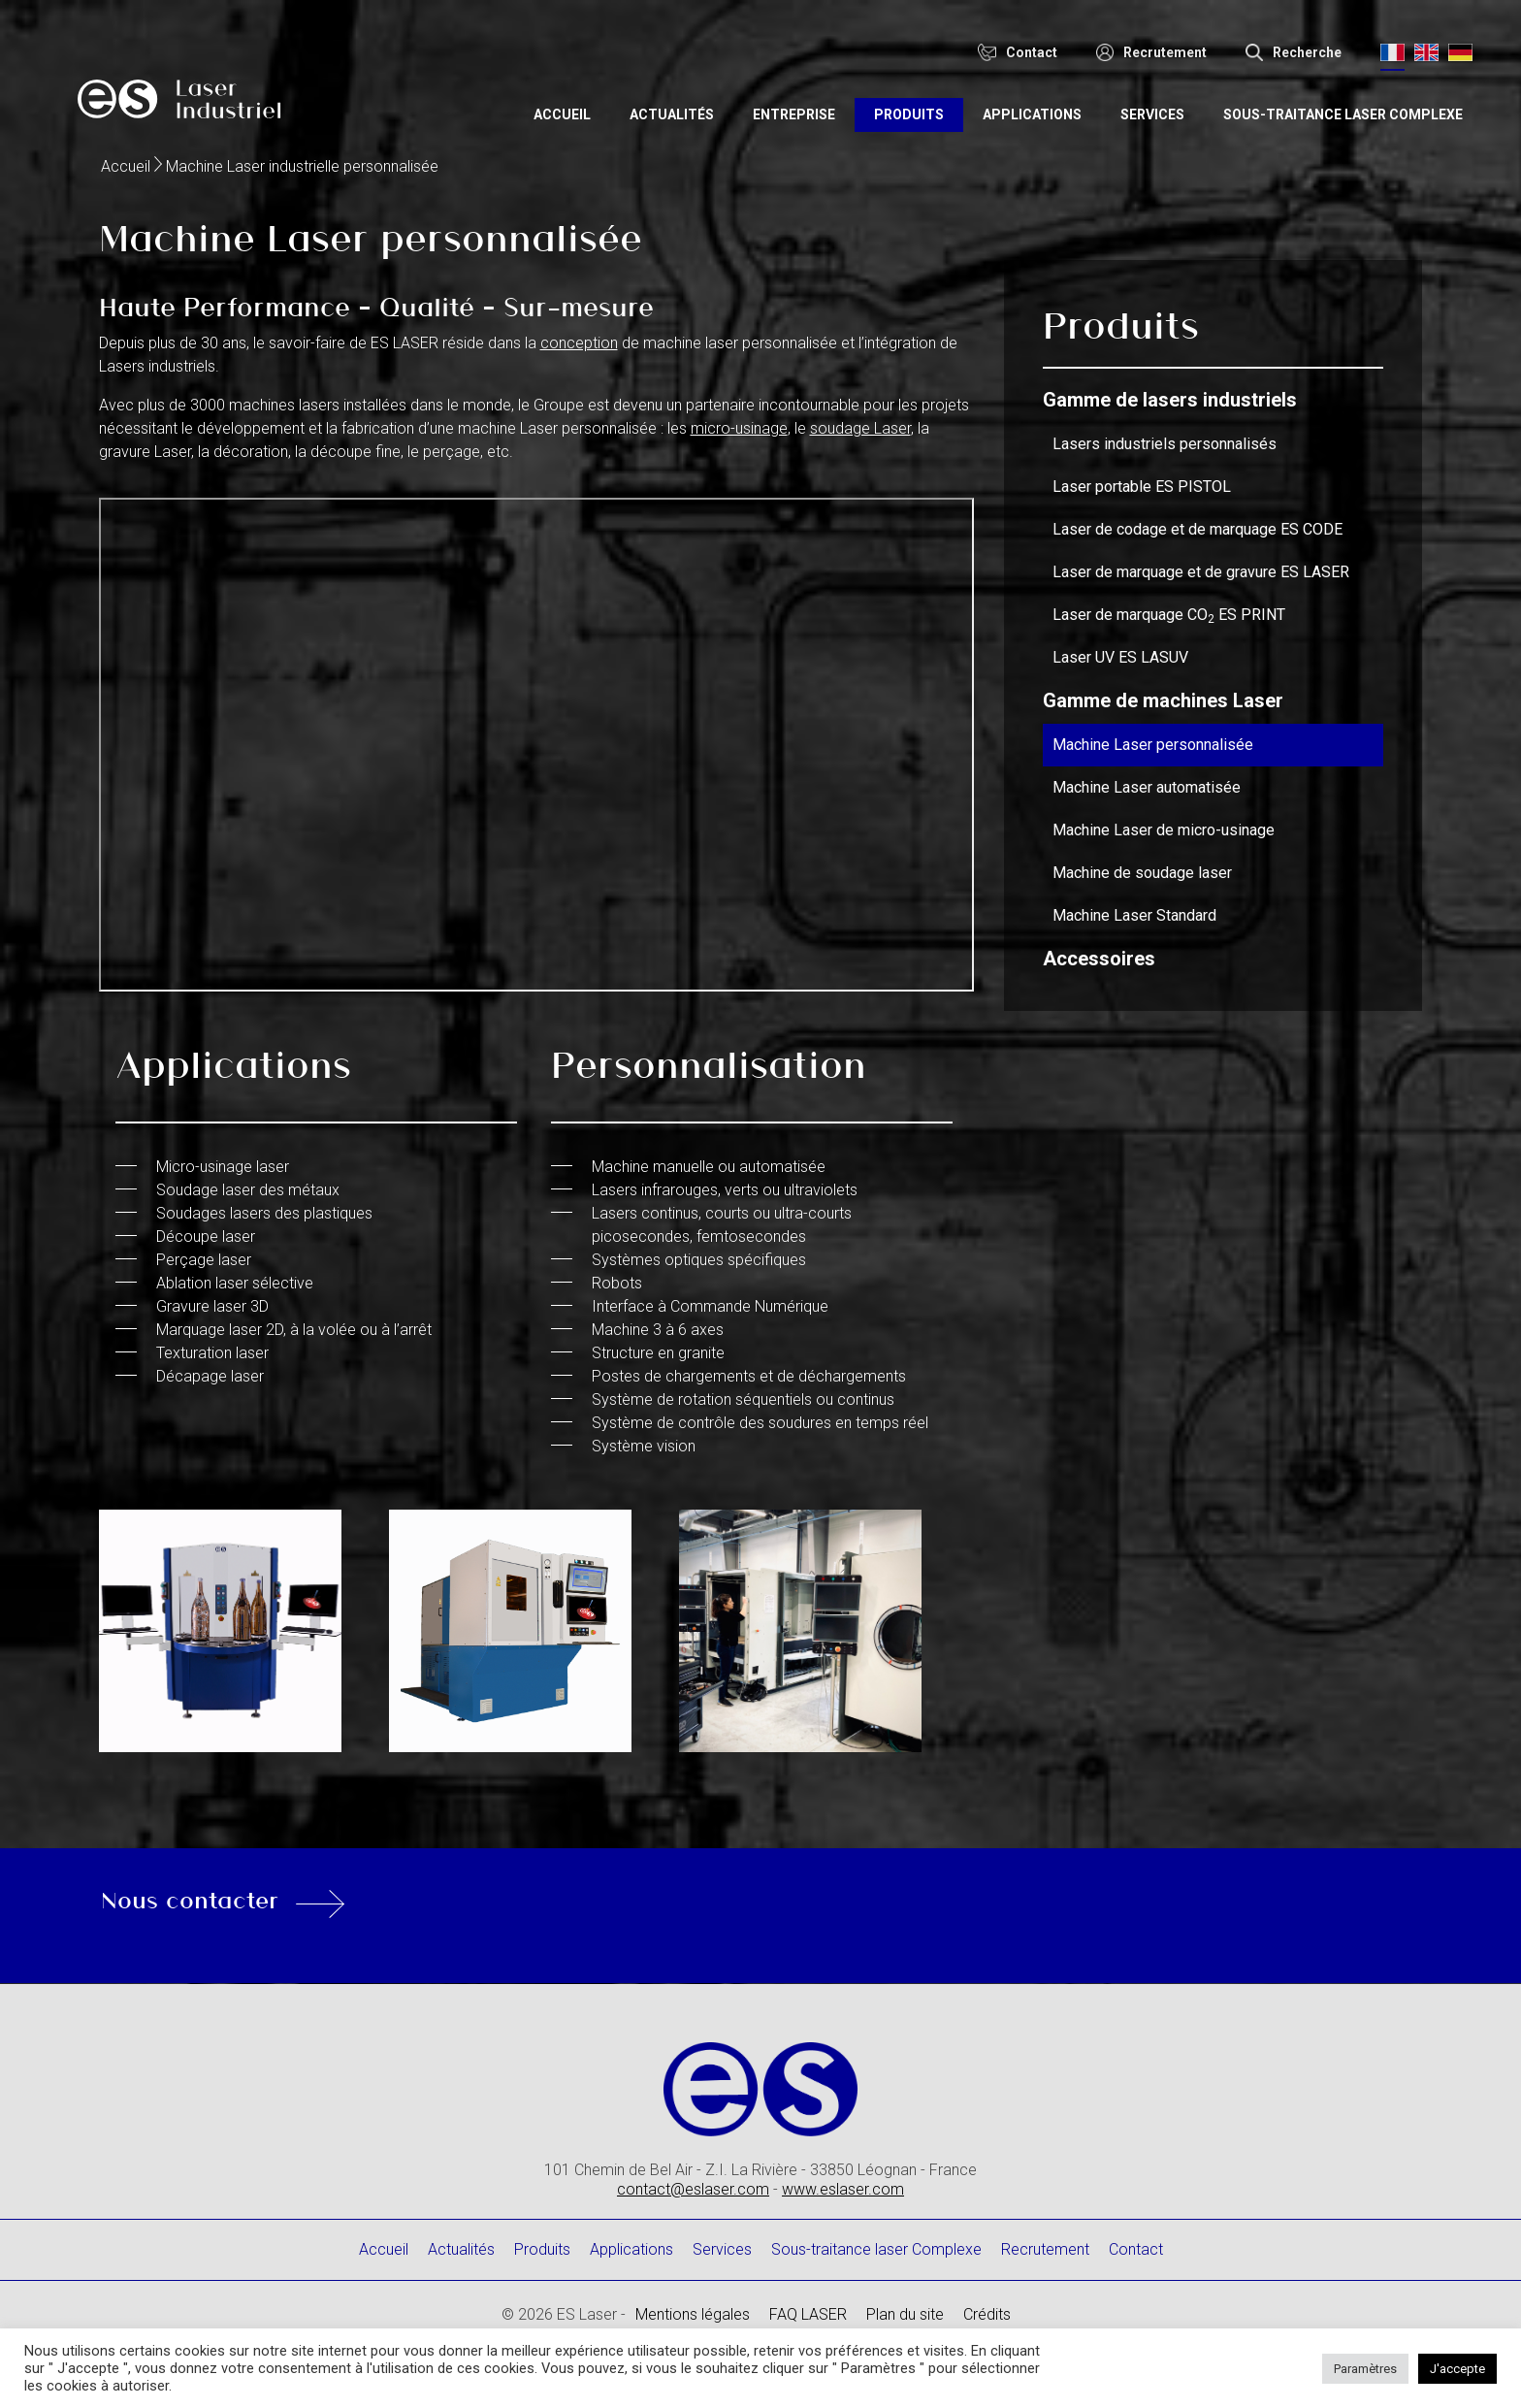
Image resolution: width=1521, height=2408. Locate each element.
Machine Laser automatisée (1146, 787)
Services (1205, 105)
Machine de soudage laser (1142, 872)
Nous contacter (278, 1899)
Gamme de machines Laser (1163, 700)
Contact (1136, 2249)
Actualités (724, 105)
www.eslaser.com (843, 2189)
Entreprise (846, 105)
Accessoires (1099, 958)
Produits (961, 105)
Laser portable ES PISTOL (1141, 486)
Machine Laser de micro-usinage (1163, 830)
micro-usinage (739, 428)
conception (579, 343)
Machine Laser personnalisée (1152, 744)
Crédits (987, 2314)
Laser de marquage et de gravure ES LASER (1200, 572)
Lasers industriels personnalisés (1164, 444)
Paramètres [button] (1365, 2368)
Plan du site (905, 2314)
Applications (1084, 105)
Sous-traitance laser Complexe (1369, 114)
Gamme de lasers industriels (1170, 399)
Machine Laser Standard (1134, 915)
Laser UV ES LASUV (1120, 657)
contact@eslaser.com (693, 2189)
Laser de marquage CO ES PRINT (1168, 614)
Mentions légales (692, 2314)
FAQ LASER (808, 2314)
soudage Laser (860, 428)
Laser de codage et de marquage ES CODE (1197, 529)
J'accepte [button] (1457, 2368)
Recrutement (1045, 2249)
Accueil (614, 105)
